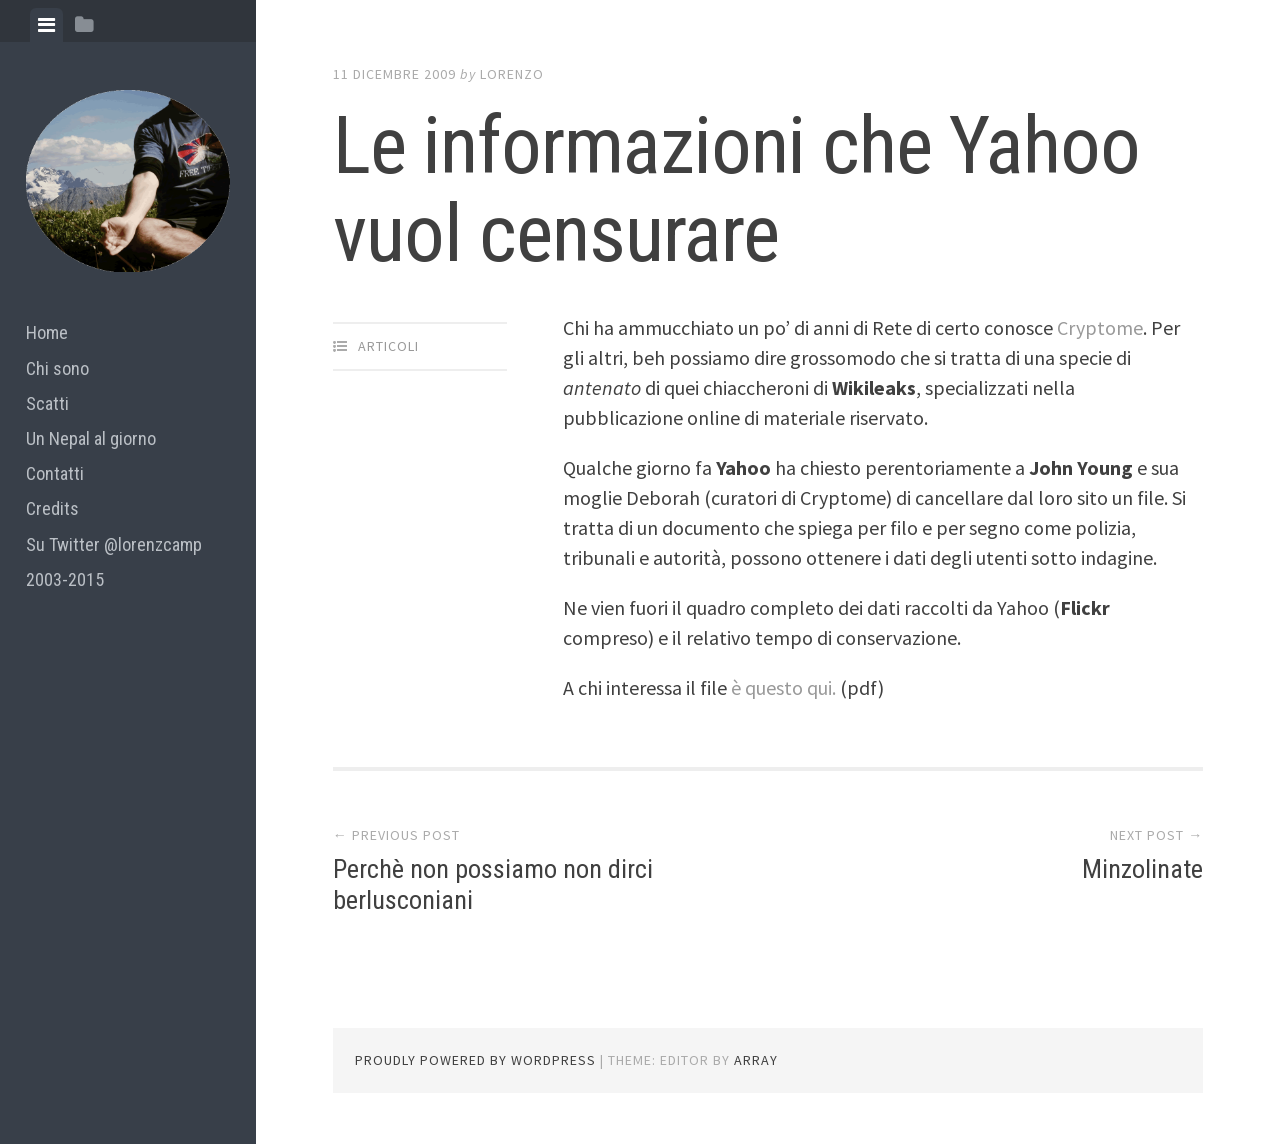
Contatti (55, 473)
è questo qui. (783, 687)
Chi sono (57, 368)
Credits (52, 508)
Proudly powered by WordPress (475, 1060)
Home (47, 332)
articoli (388, 346)
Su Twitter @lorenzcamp (114, 544)
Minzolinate (1142, 869)
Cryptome (1100, 327)
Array (756, 1060)
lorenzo (512, 74)
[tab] (46, 25)
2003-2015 (65, 579)
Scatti (47, 403)
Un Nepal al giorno (91, 438)
